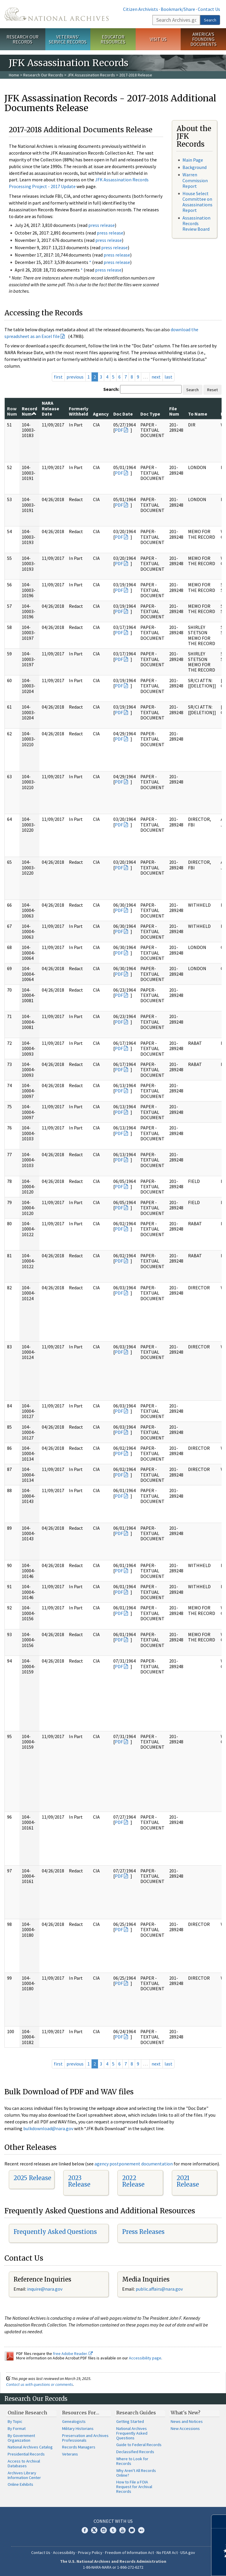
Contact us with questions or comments (39, 2384)
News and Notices (187, 2421)
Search (210, 20)
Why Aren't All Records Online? (136, 2473)
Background (194, 167)
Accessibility (64, 2552)
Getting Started (130, 2421)
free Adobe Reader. (73, 2353)
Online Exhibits (20, 2484)
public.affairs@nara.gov (159, 2289)
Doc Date (123, 414)
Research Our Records (22, 39)
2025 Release (32, 2178)
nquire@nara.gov (45, 2289)
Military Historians (78, 2428)
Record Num (29, 411)
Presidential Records (26, 2454)
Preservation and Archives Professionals (85, 2438)
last (168, 377)
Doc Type (150, 414)
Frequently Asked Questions (55, 2231)
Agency (101, 414)
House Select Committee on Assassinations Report (197, 201)
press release (101, 225)
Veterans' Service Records (68, 39)
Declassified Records (135, 2451)
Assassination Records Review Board (196, 223)
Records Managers (78, 2447)
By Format (17, 2428)
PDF (119, 430)
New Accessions (185, 2428)
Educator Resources (113, 39)
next (156, 377)
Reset (212, 389)
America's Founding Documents (203, 39)
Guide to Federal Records (139, 2444)
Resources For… (80, 2413)
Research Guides (136, 2413)
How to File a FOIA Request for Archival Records (134, 2486)
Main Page (192, 160)
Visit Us (158, 39)
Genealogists (74, 2421)
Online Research (27, 2413)
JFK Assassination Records (91, 75)
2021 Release (188, 2181)
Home (14, 75)
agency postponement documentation (133, 2164)
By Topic (15, 2421)
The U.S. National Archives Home (56, 14)
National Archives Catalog (30, 2447)
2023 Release (79, 2181)
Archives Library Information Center (24, 2475)
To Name (197, 414)
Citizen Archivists (140, 9)
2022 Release (133, 2181)
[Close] (219, 2521)
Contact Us (209, 9)
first (58, 377)
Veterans (70, 2454)
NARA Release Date (50, 408)
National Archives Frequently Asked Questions (131, 2433)
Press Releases (143, 2231)
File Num (174, 411)
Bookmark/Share (178, 9)
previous (75, 377)
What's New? (185, 2413)
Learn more (173, 2565)
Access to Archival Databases (24, 2463)
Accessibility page (145, 2358)
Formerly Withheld (78, 411)
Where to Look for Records (132, 2461)
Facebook (84, 2530)
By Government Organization (21, 2438)
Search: (111, 389)
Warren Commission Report (195, 180)
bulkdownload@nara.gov (48, 2128)
